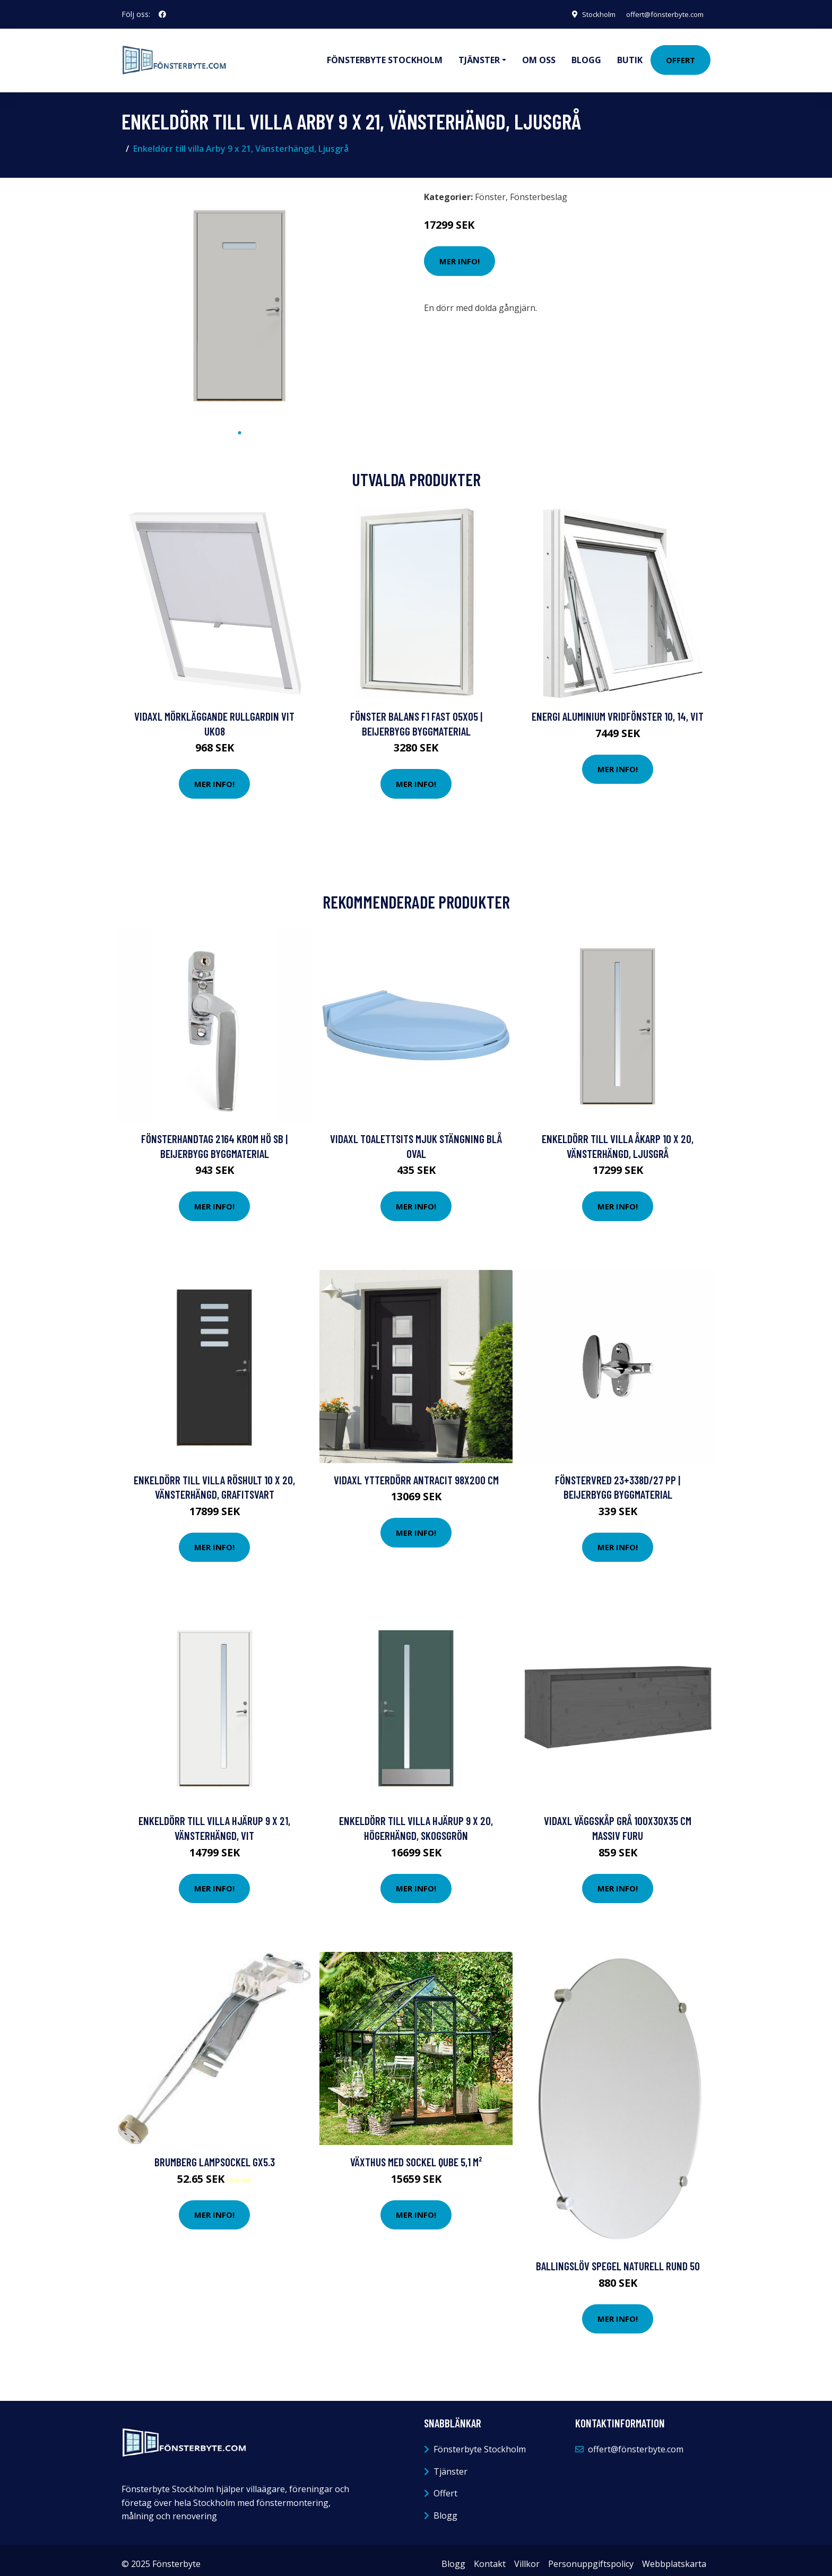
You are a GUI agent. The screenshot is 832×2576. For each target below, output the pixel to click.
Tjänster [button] (479, 56)
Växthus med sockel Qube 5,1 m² (416, 2154)
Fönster (490, 189)
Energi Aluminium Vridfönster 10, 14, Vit (618, 708)
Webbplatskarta (674, 2556)
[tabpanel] (240, 297)
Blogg (586, 56)
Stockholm (588, 14)
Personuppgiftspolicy (591, 2556)
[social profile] (162, 14)
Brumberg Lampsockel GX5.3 (214, 2154)
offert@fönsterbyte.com (660, 14)
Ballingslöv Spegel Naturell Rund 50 (618, 2258)
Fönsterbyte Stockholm (385, 56)
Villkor (527, 2556)
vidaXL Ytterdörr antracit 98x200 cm (416, 1472)
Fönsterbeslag (538, 189)
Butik (630, 56)
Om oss (539, 56)
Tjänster (450, 2464)
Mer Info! (459, 253)
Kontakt (490, 2556)
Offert (680, 56)
